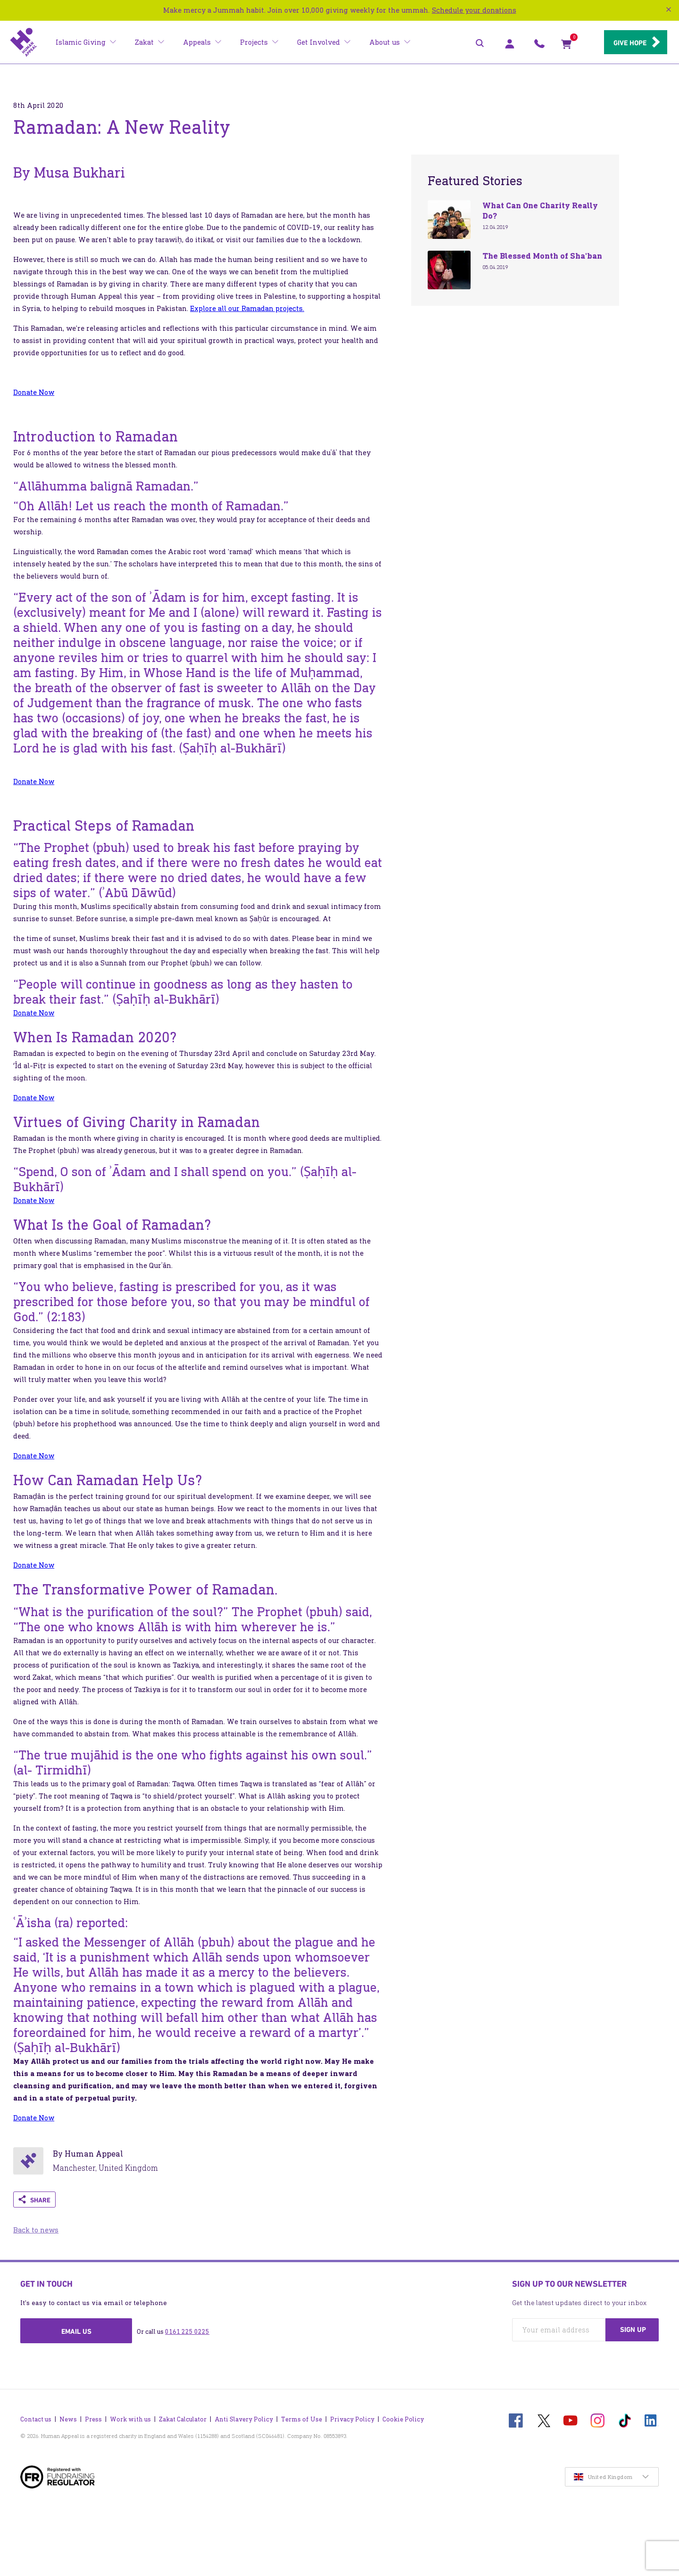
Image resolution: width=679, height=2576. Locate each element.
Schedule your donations (474, 10)
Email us (76, 2331)
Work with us (130, 2417)
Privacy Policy (352, 2417)
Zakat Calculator (183, 2417)
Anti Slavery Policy (244, 2417)
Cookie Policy (403, 2417)
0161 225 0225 (187, 2332)
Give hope (627, 43)
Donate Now (33, 392)
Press (93, 2417)
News (68, 2417)
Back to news (35, 2229)
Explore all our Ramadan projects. (247, 308)
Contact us (35, 2417)
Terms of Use (301, 2417)
